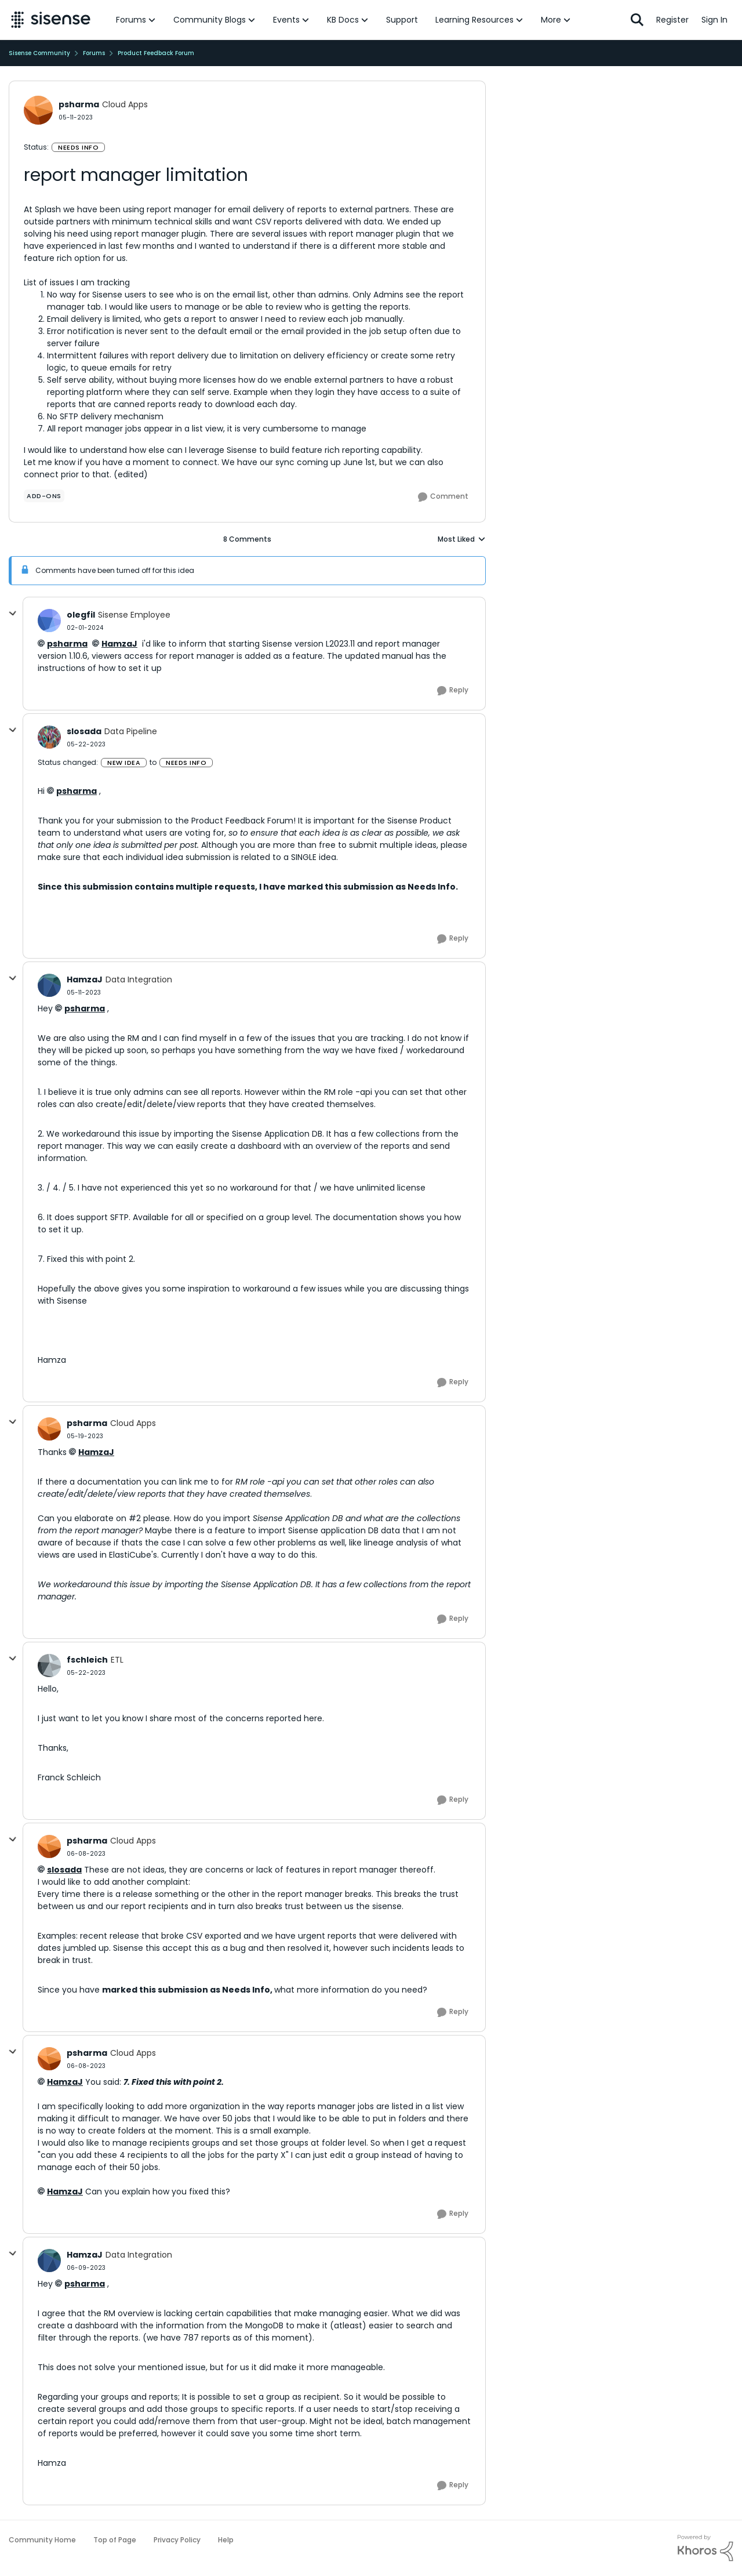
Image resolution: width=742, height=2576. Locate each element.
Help (226, 2540)
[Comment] (443, 497)
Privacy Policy (177, 2540)
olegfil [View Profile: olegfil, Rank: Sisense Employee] (81, 615)
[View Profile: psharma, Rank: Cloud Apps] (38, 110)
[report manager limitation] (85, 627)
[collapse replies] (13, 614)
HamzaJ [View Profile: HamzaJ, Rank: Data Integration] (85, 979)
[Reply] (453, 690)
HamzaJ (119, 644)
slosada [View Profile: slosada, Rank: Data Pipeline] (84, 731)
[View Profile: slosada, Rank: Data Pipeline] (49, 737)
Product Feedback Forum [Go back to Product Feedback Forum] (156, 53)
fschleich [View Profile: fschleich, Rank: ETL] (87, 1660)
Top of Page (114, 2540)
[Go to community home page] (51, 20)
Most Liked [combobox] (462, 539)
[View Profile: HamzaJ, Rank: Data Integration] (49, 985)
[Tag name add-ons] (44, 495)
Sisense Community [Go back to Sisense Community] (39, 53)
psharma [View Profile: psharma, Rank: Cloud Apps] (79, 104)
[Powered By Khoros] (705, 2548)
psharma (67, 644)
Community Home (42, 2540)
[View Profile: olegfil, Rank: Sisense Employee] (49, 620)
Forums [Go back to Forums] (94, 53)
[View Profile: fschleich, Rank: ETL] (49, 1665)
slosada (64, 1869)
